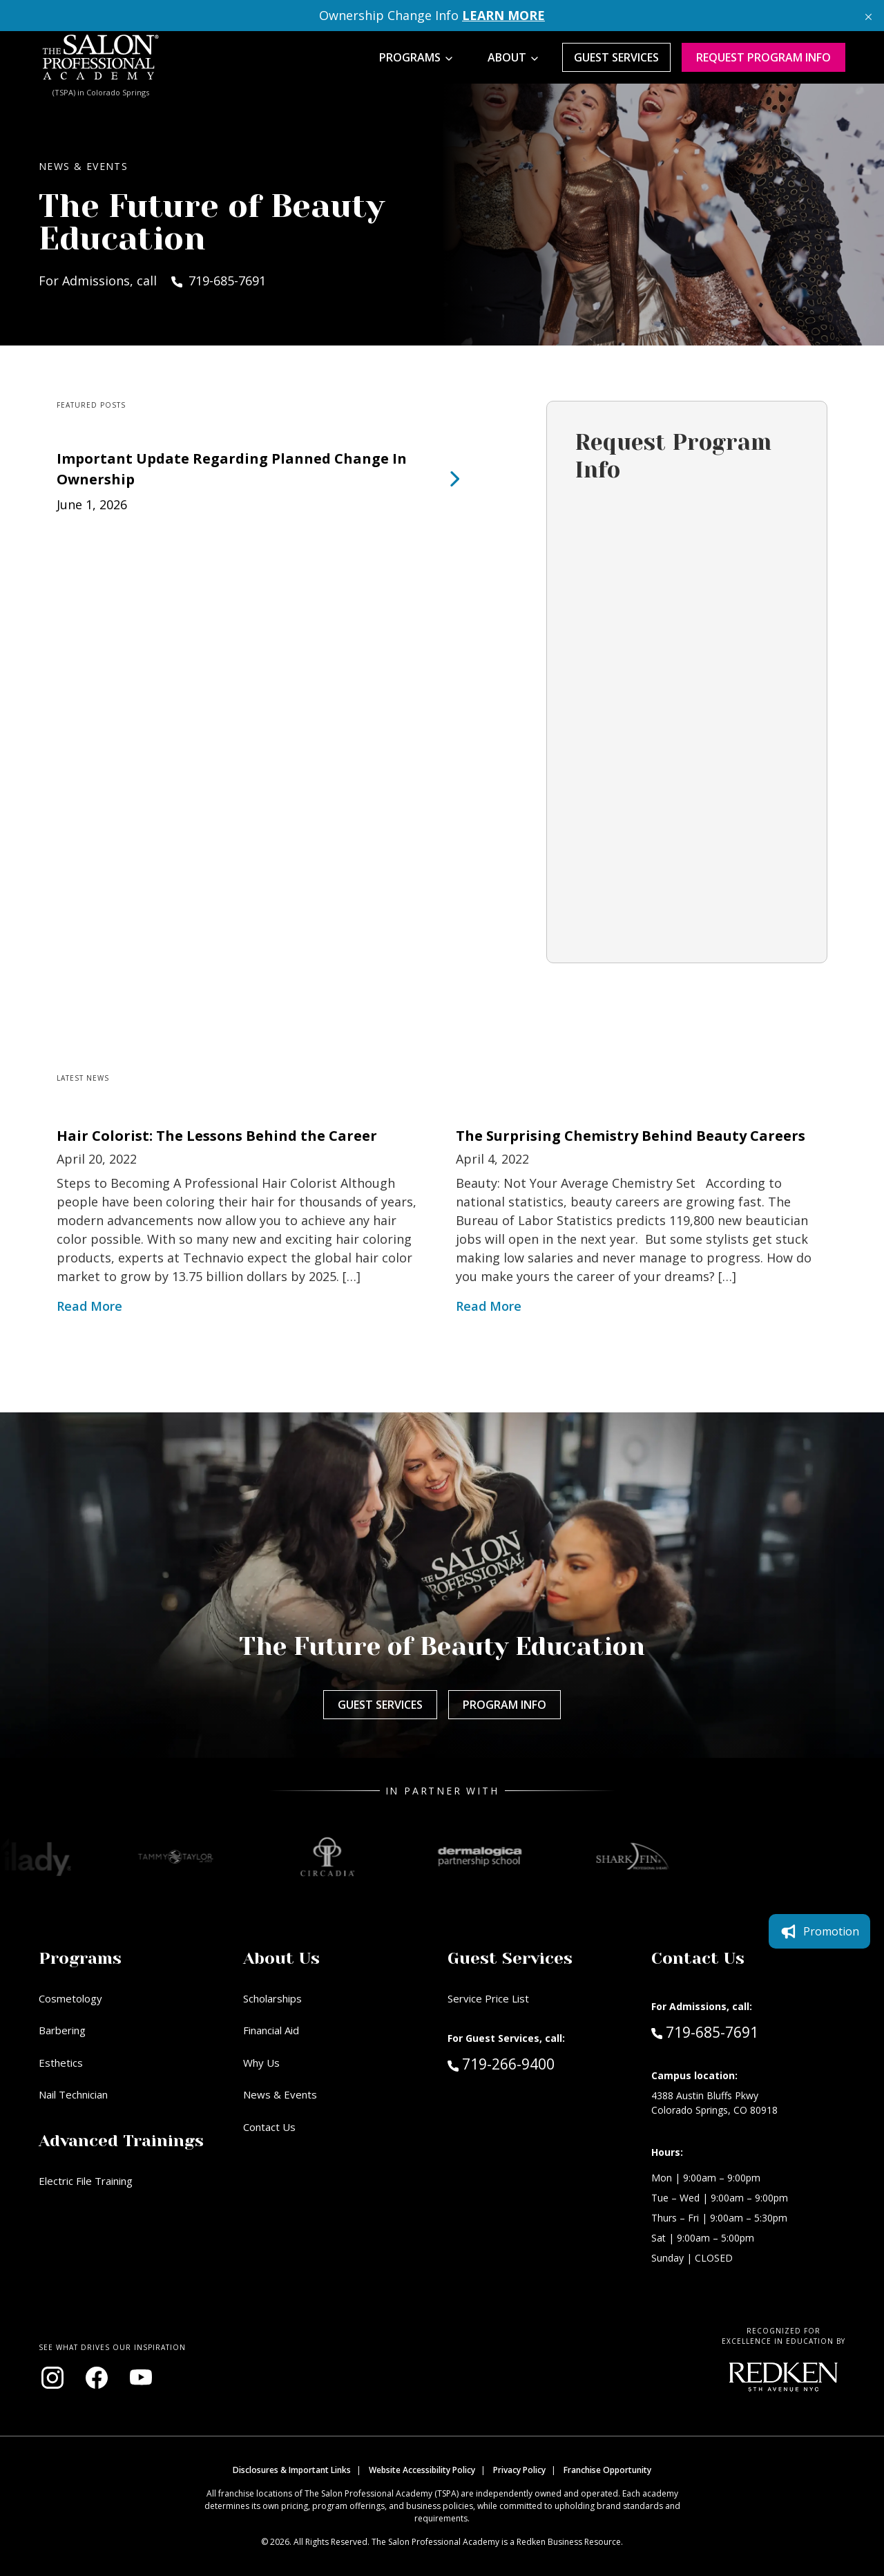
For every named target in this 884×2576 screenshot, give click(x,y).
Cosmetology (70, 1998)
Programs (410, 57)
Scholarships (272, 1998)
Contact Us (269, 2127)
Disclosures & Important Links (292, 2470)
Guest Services (616, 57)
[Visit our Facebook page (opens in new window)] (96, 2378)
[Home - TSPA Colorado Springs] (101, 57)
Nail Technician (73, 2094)
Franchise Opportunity (607, 2470)
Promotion (819, 1931)
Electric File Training (86, 2181)
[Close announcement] (868, 16)
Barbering (62, 2030)
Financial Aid (271, 2030)
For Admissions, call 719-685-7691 (152, 280)
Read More (89, 1306)
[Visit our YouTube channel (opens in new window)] (141, 2378)
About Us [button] (281, 1958)
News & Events (280, 2094)
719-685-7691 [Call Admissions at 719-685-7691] (704, 2031)
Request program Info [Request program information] (763, 57)
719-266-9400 (530, 2063)
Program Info (504, 1704)
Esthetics (61, 2063)
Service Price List (488, 1998)
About (507, 57)
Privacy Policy (519, 2470)
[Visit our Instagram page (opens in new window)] (52, 2378)
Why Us (261, 2063)
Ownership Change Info (432, 15)
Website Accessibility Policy (422, 2470)
